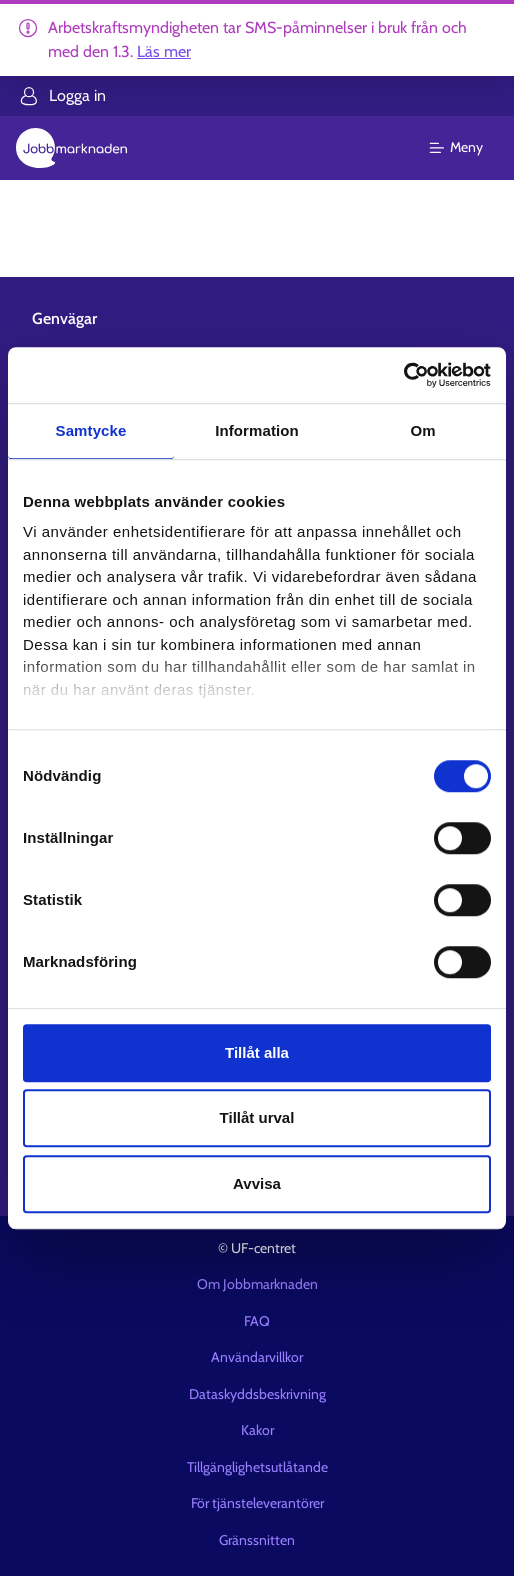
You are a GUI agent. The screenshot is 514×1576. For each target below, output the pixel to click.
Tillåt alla (257, 1052)
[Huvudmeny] (468, 148)
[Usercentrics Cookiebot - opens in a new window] (403, 375)
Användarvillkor (257, 1357)
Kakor (257, 1430)
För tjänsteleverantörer (257, 1503)
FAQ (257, 1321)
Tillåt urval (257, 1117)
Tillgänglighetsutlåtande (257, 1467)
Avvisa (257, 1183)
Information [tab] (257, 430)
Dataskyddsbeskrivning (257, 1394)
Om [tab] (422, 430)
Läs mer (164, 51)
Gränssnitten (257, 1540)
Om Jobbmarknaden (257, 1284)
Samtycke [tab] (91, 430)
